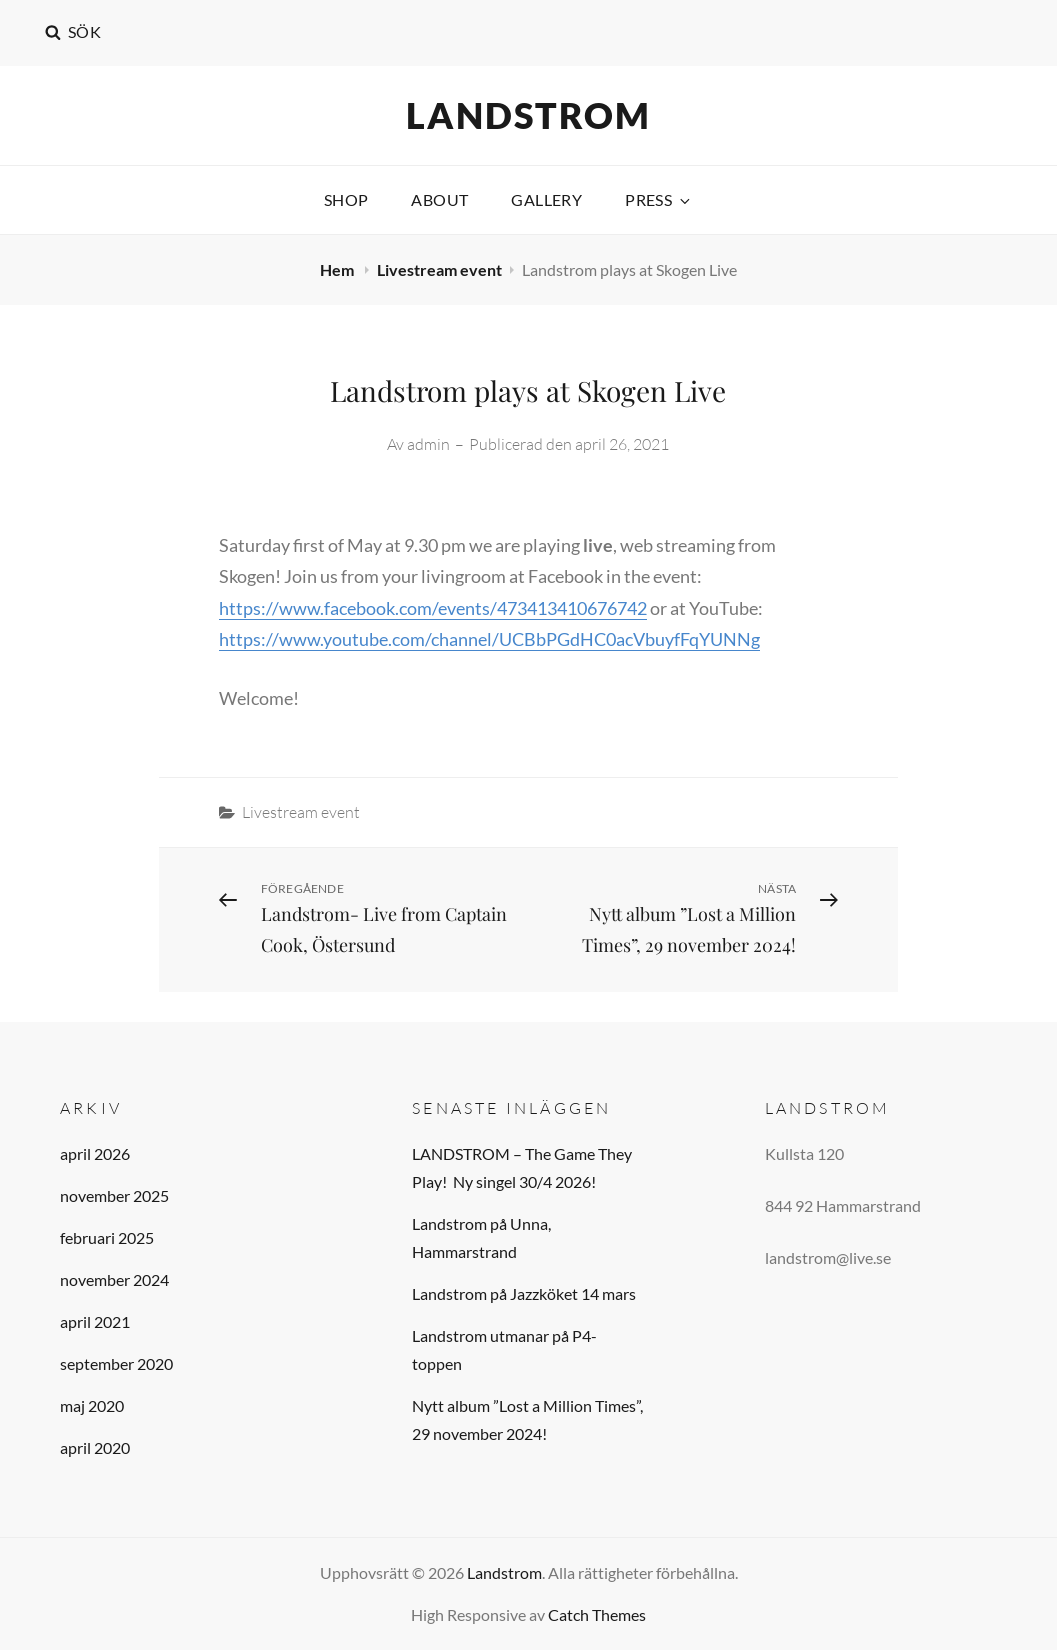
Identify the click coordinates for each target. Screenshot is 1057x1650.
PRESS (659, 199)
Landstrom (528, 115)
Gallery (546, 199)
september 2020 (116, 1363)
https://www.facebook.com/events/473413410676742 (433, 608)
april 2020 (95, 1447)
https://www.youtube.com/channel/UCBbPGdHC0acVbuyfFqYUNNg (489, 639)
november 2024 (114, 1279)
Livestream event (439, 269)
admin (428, 444)
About (439, 199)
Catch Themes (597, 1614)
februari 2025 (107, 1237)
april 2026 (95, 1153)
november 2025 (114, 1195)
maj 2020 (92, 1405)
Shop (346, 199)
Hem (338, 269)
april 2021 (95, 1321)
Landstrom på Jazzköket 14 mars (524, 1293)
